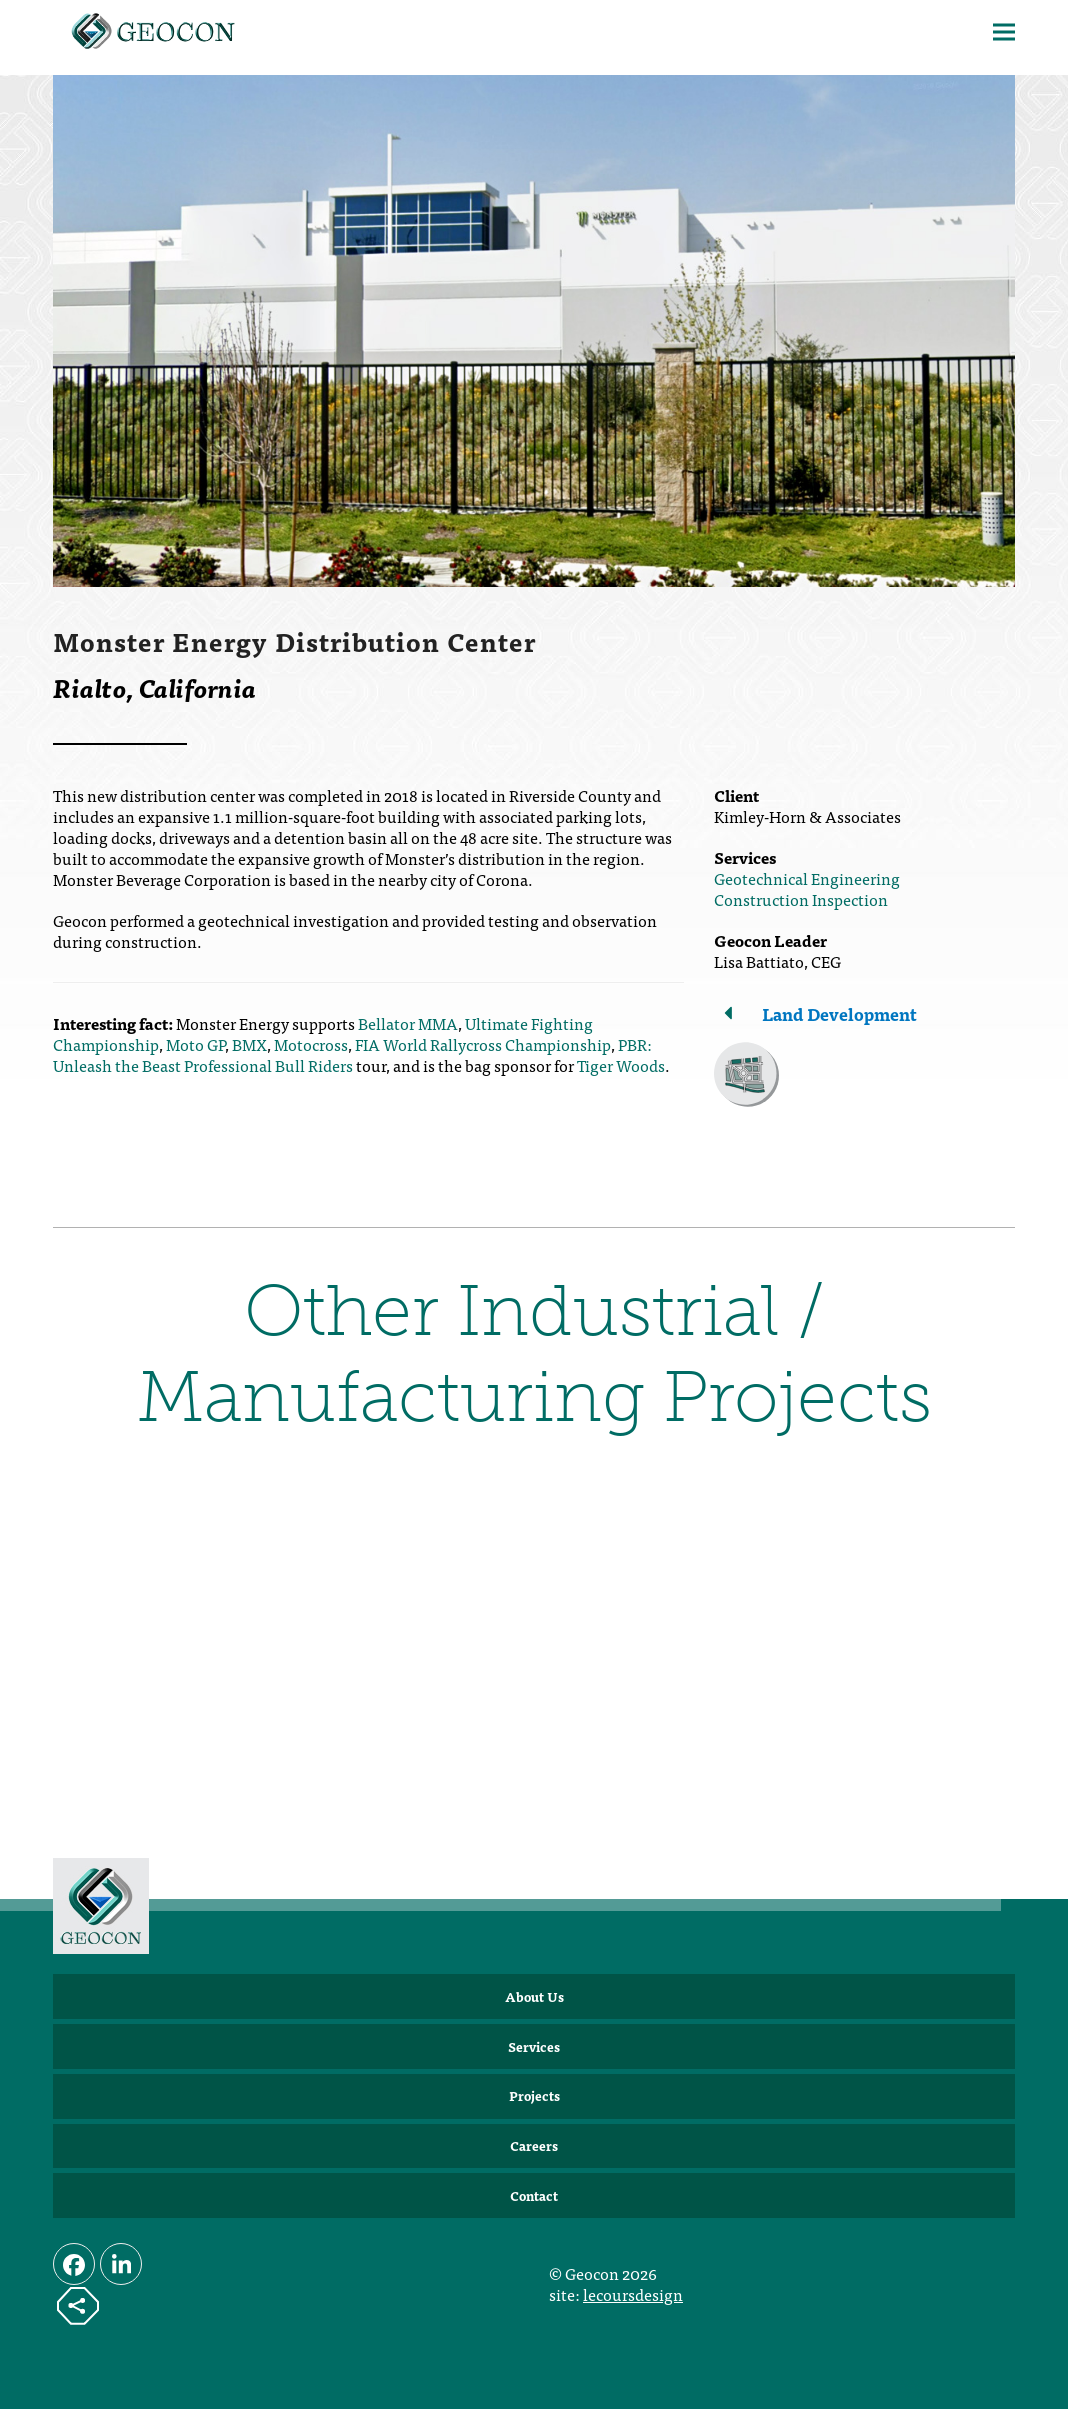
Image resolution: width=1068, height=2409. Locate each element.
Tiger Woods (621, 1065)
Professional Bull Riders (268, 1065)
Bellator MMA (408, 1023)
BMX (249, 1044)
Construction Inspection (801, 899)
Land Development (839, 1013)
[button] (1004, 32)
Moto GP (195, 1044)
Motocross (311, 1044)
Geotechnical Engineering (807, 878)
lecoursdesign (633, 2294)
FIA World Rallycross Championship (483, 1044)
